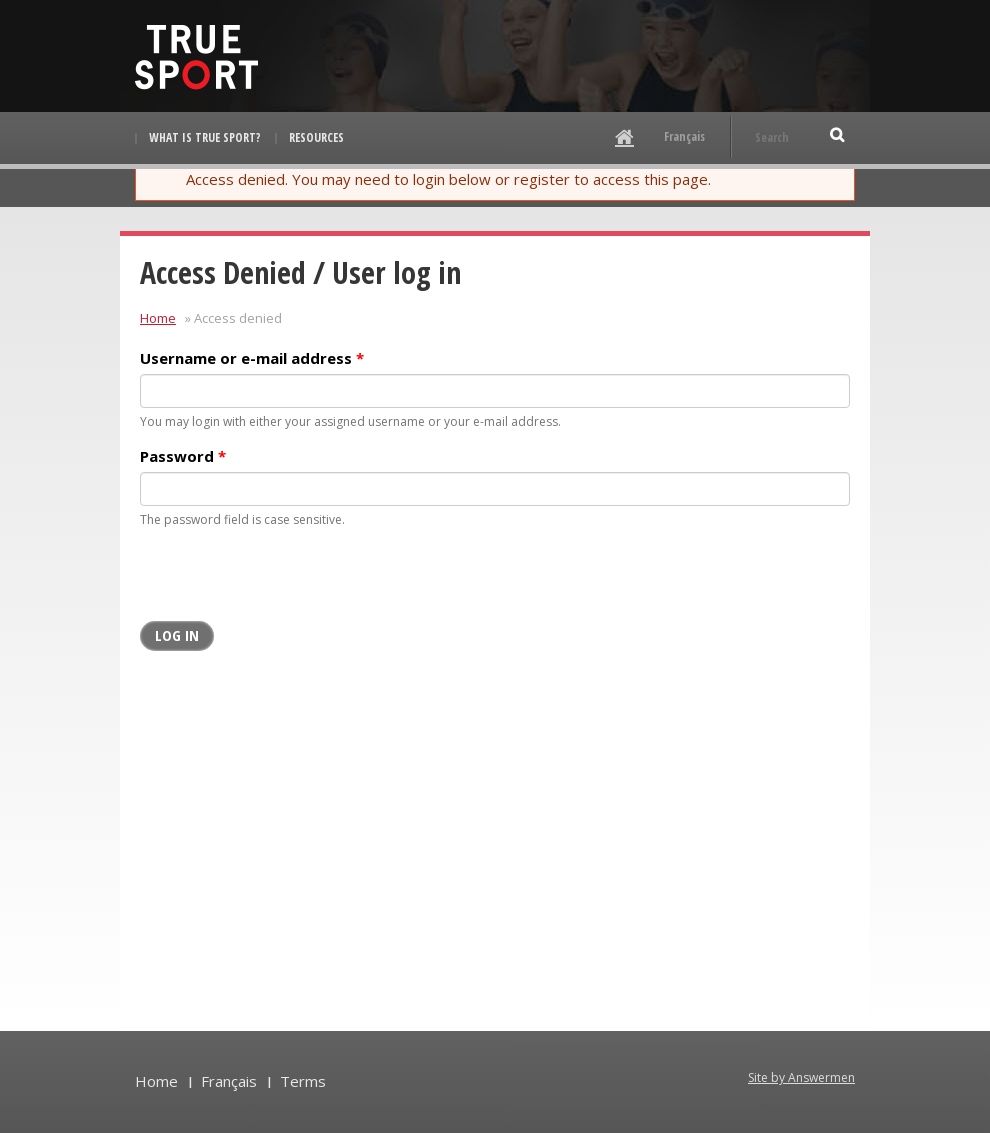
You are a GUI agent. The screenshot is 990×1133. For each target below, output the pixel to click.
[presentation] (292, 582)
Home (158, 318)
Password (183, 456)
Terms (303, 1081)
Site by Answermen (801, 1077)
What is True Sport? (205, 137)
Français (684, 136)
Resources (316, 137)
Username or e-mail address (252, 358)
